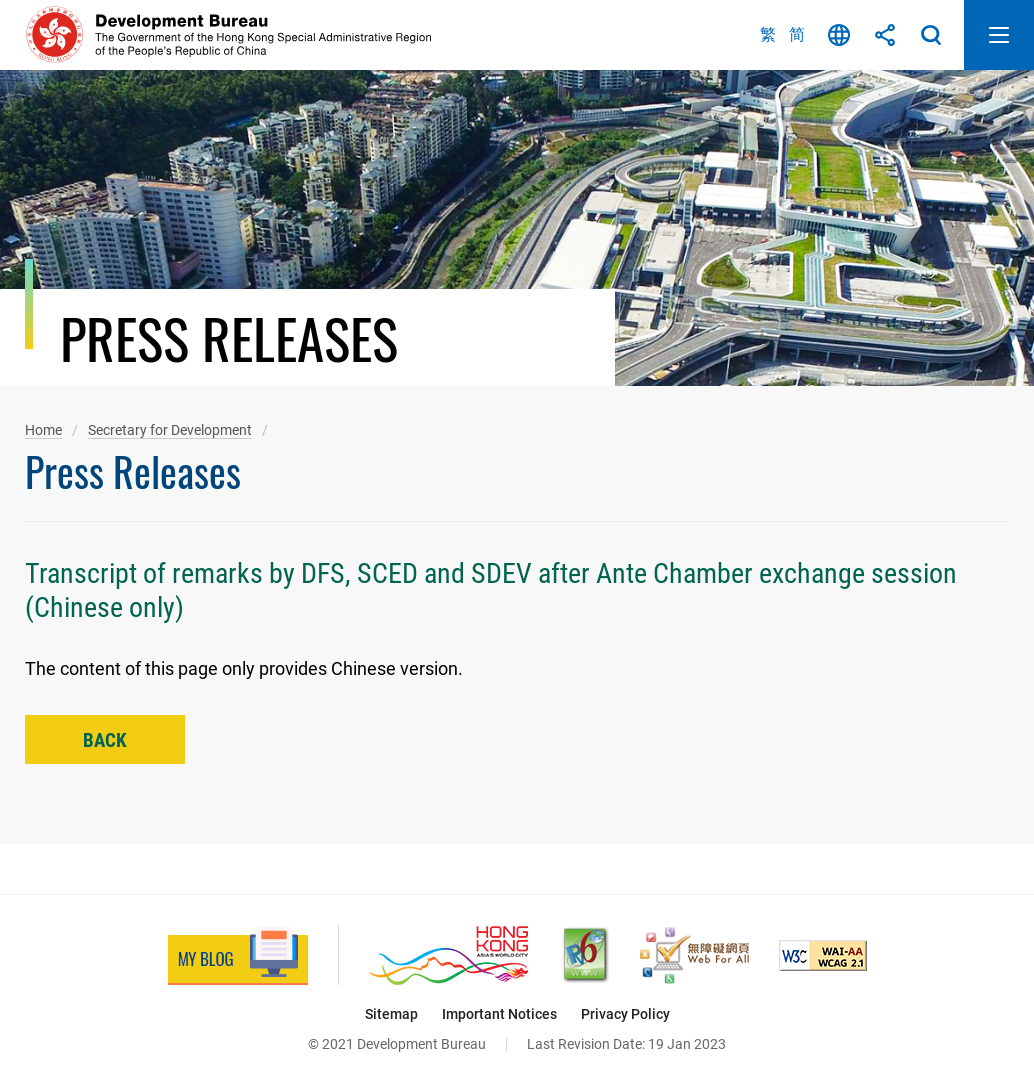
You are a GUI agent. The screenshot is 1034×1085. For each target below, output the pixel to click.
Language (839, 35)
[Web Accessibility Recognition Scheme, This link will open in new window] (694, 955)
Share (885, 35)
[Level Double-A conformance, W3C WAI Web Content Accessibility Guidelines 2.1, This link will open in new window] (823, 955)
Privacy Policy (625, 1014)
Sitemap (391, 1014)
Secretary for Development (170, 430)
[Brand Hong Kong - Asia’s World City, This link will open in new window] (448, 955)
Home (43, 430)
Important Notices (499, 1014)
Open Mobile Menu (999, 35)
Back (105, 740)
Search (931, 35)
